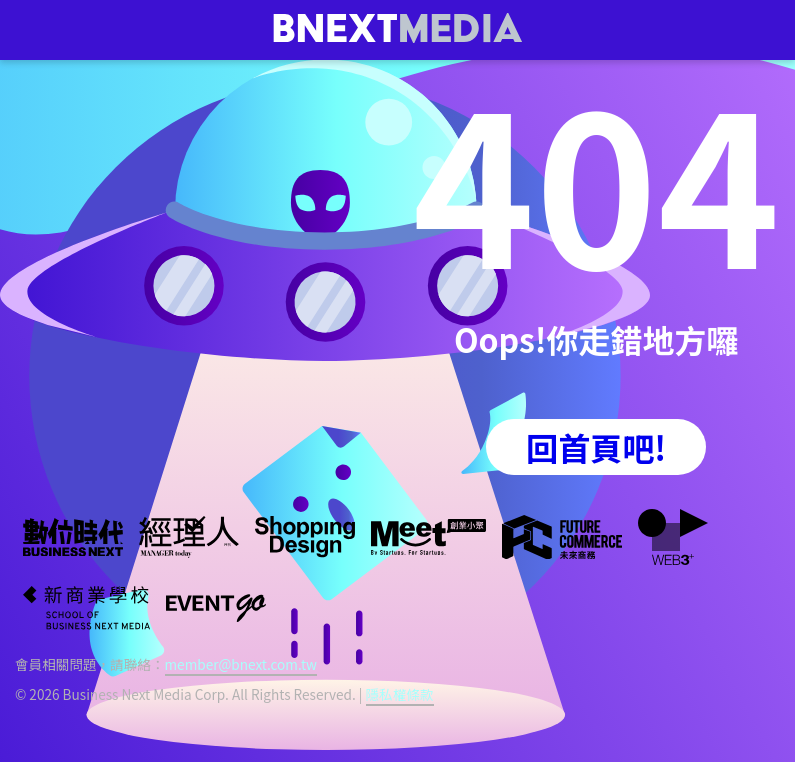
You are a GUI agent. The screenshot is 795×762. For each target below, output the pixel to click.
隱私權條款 (400, 694)
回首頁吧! (596, 447)
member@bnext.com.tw (241, 664)
